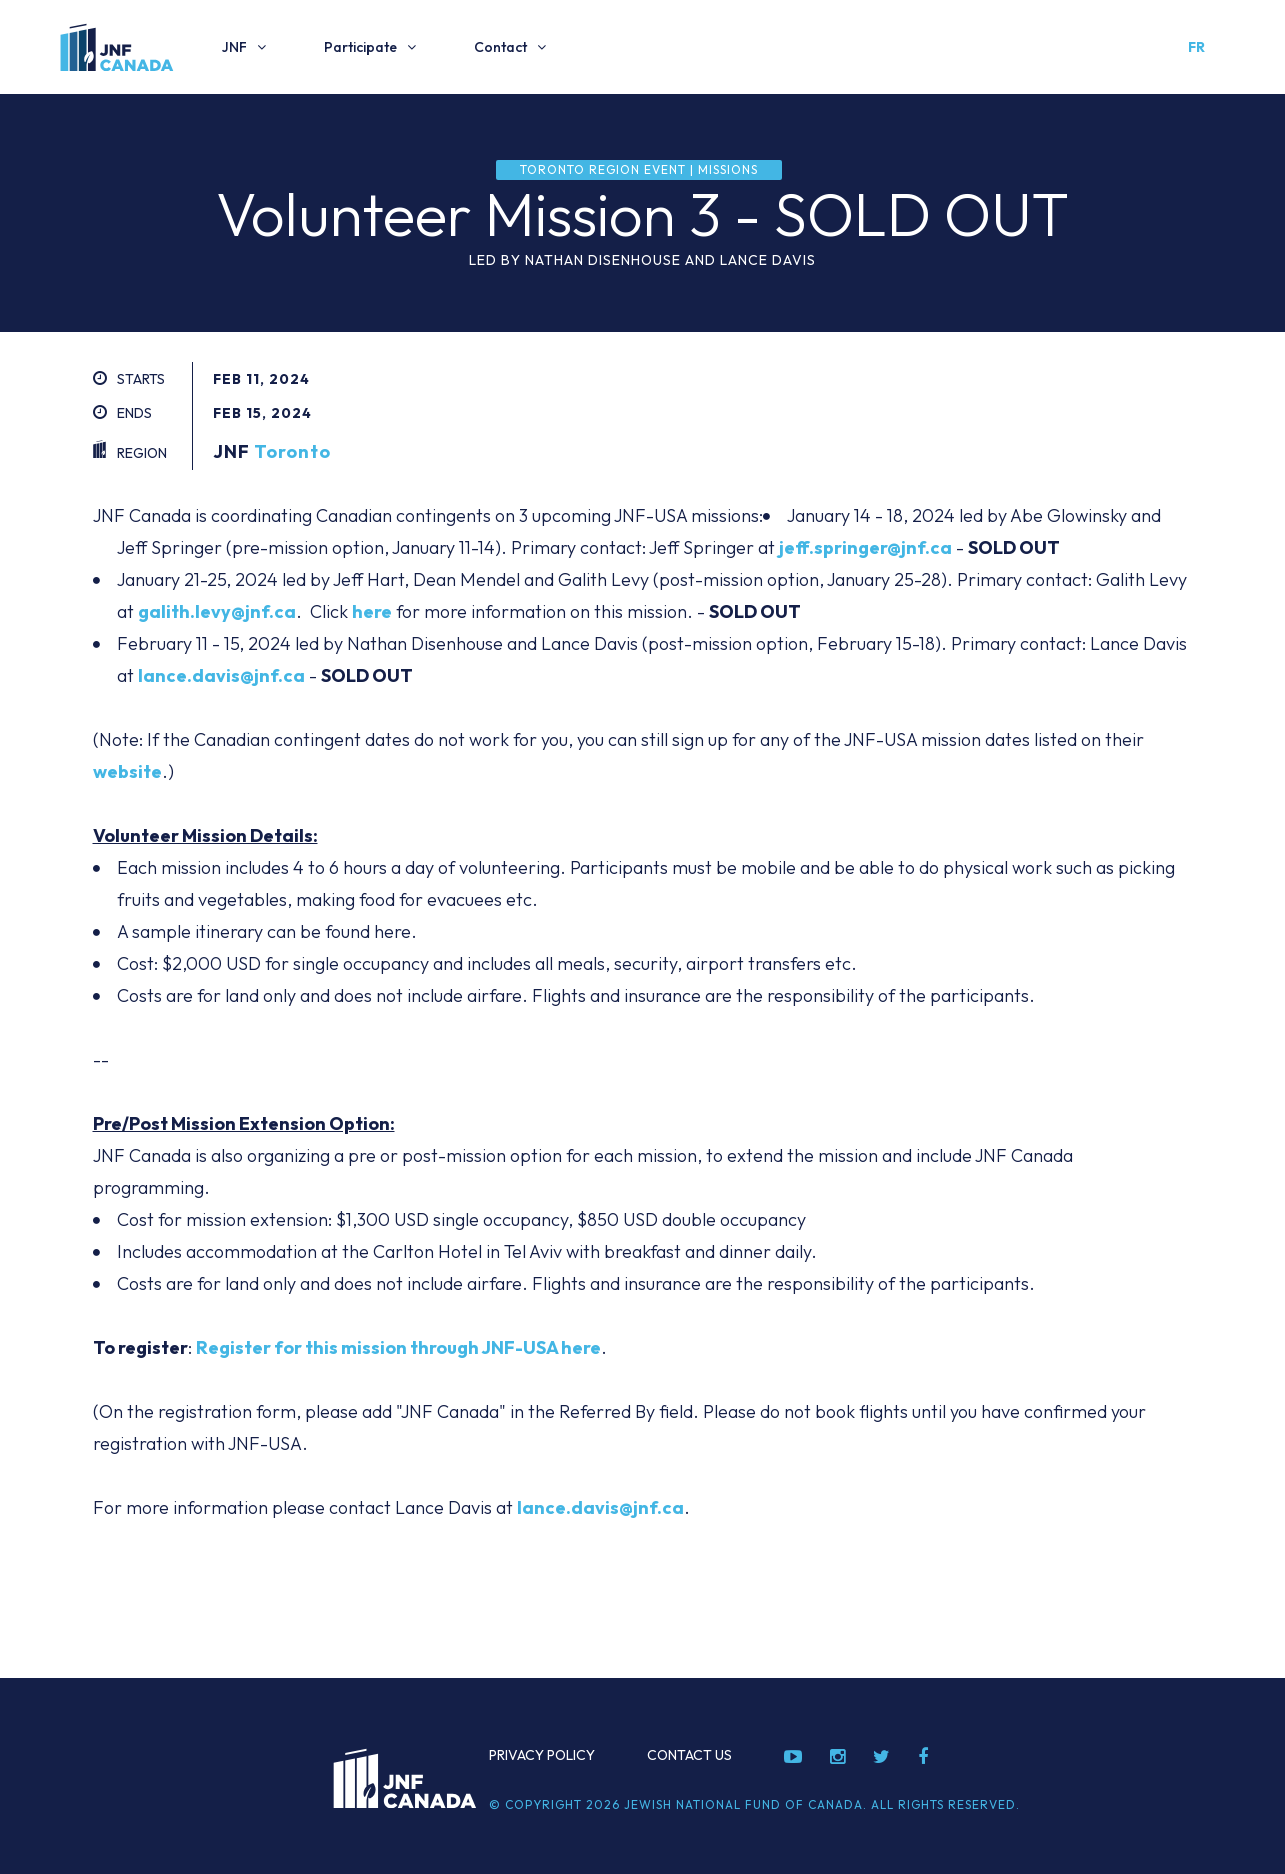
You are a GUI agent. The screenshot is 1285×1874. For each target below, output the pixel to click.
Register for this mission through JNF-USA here (398, 1347)
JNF (234, 47)
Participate (360, 47)
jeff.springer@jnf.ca (865, 547)
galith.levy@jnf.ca (217, 611)
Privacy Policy (542, 1755)
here (372, 611)
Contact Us (689, 1755)
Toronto (292, 451)
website (127, 771)
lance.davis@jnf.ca (221, 675)
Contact (500, 47)
